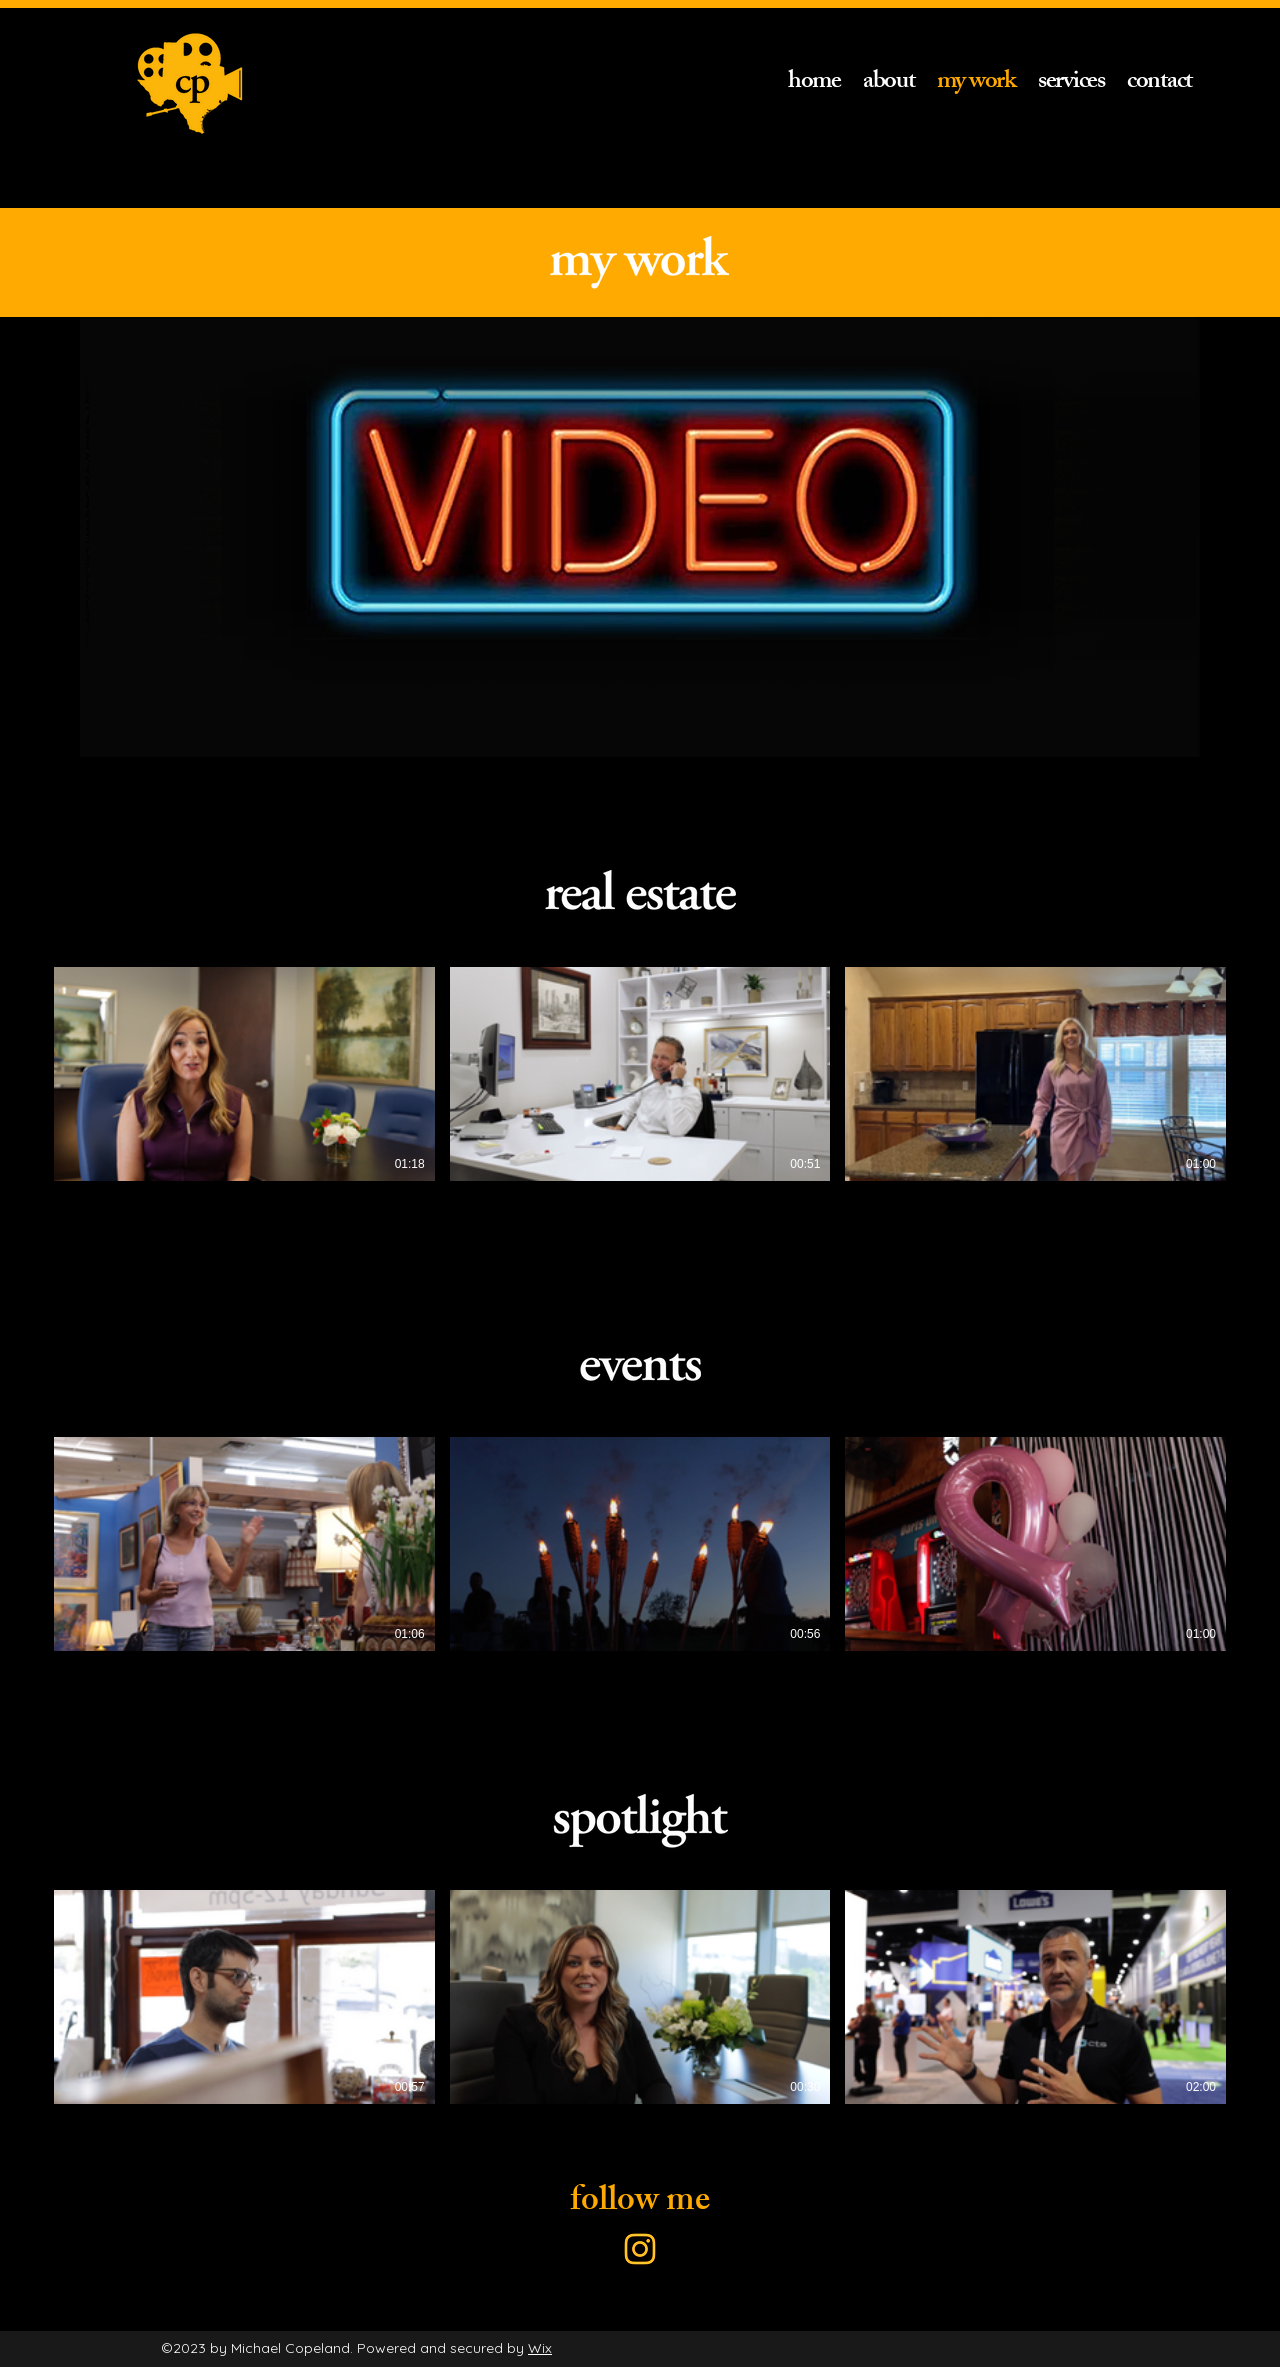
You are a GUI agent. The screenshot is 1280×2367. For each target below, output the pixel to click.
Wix (540, 2348)
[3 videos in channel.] (640, 1074)
